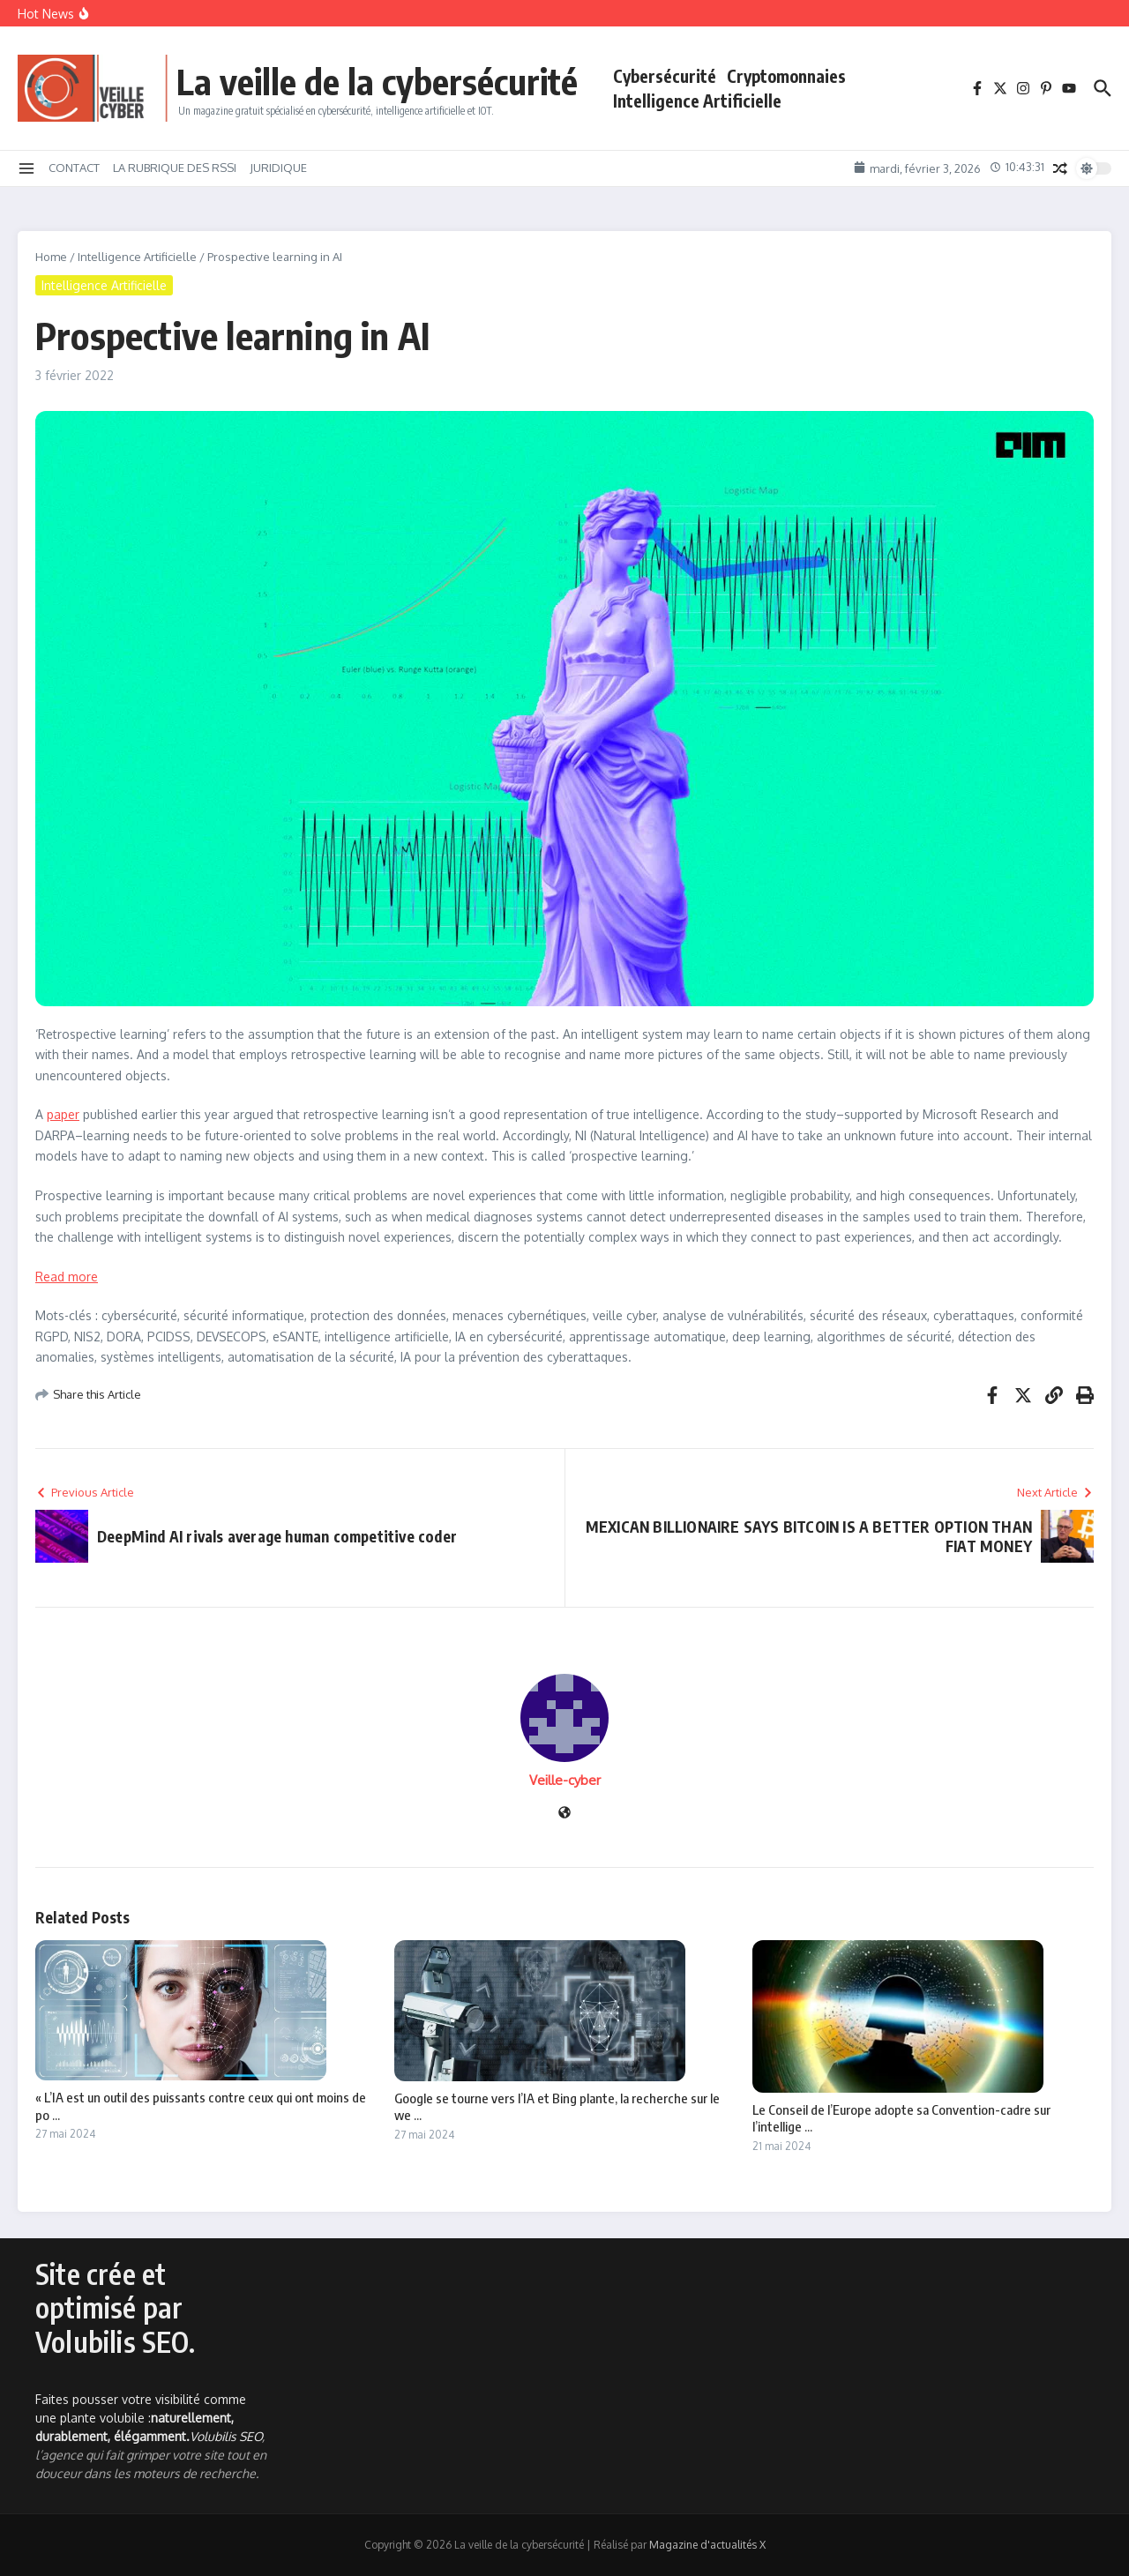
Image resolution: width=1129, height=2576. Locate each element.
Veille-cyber (565, 1780)
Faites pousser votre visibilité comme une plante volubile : (140, 2418)
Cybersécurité (664, 75)
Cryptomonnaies (786, 75)
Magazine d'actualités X (707, 2544)
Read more (66, 1276)
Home (51, 257)
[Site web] (564, 1813)
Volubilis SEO (226, 2436)
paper (63, 1114)
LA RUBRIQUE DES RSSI (174, 168)
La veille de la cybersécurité (377, 81)
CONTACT (74, 168)
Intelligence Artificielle (697, 100)
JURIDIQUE (278, 168)
